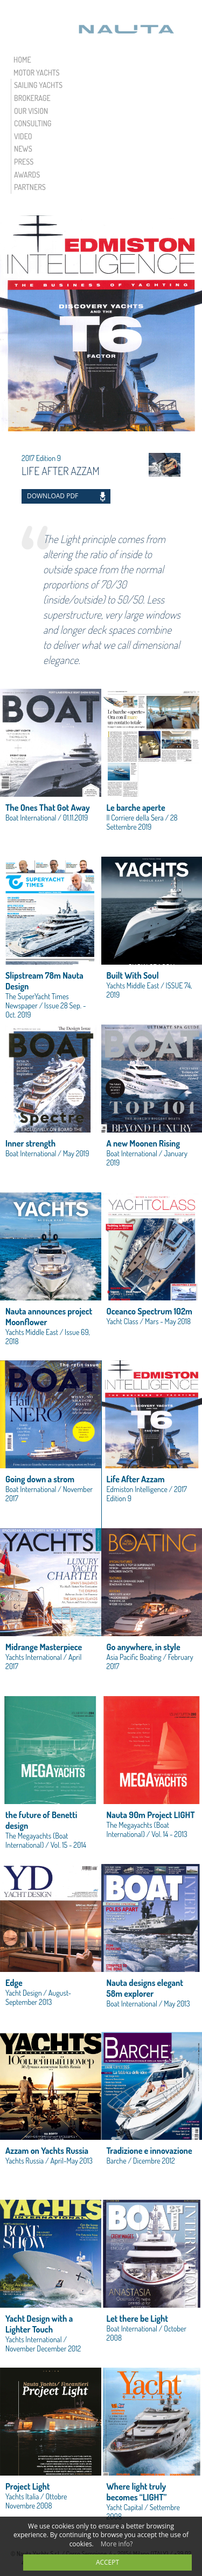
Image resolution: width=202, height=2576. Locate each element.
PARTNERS (30, 187)
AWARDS (27, 174)
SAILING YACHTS (38, 85)
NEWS (23, 148)
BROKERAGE (32, 98)
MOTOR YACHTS (36, 72)
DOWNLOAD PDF (52, 495)
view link (50, 773)
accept (107, 2562)
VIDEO (23, 136)
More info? (117, 2543)
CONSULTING (33, 123)
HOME (22, 59)
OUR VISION (31, 111)
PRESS (23, 161)
